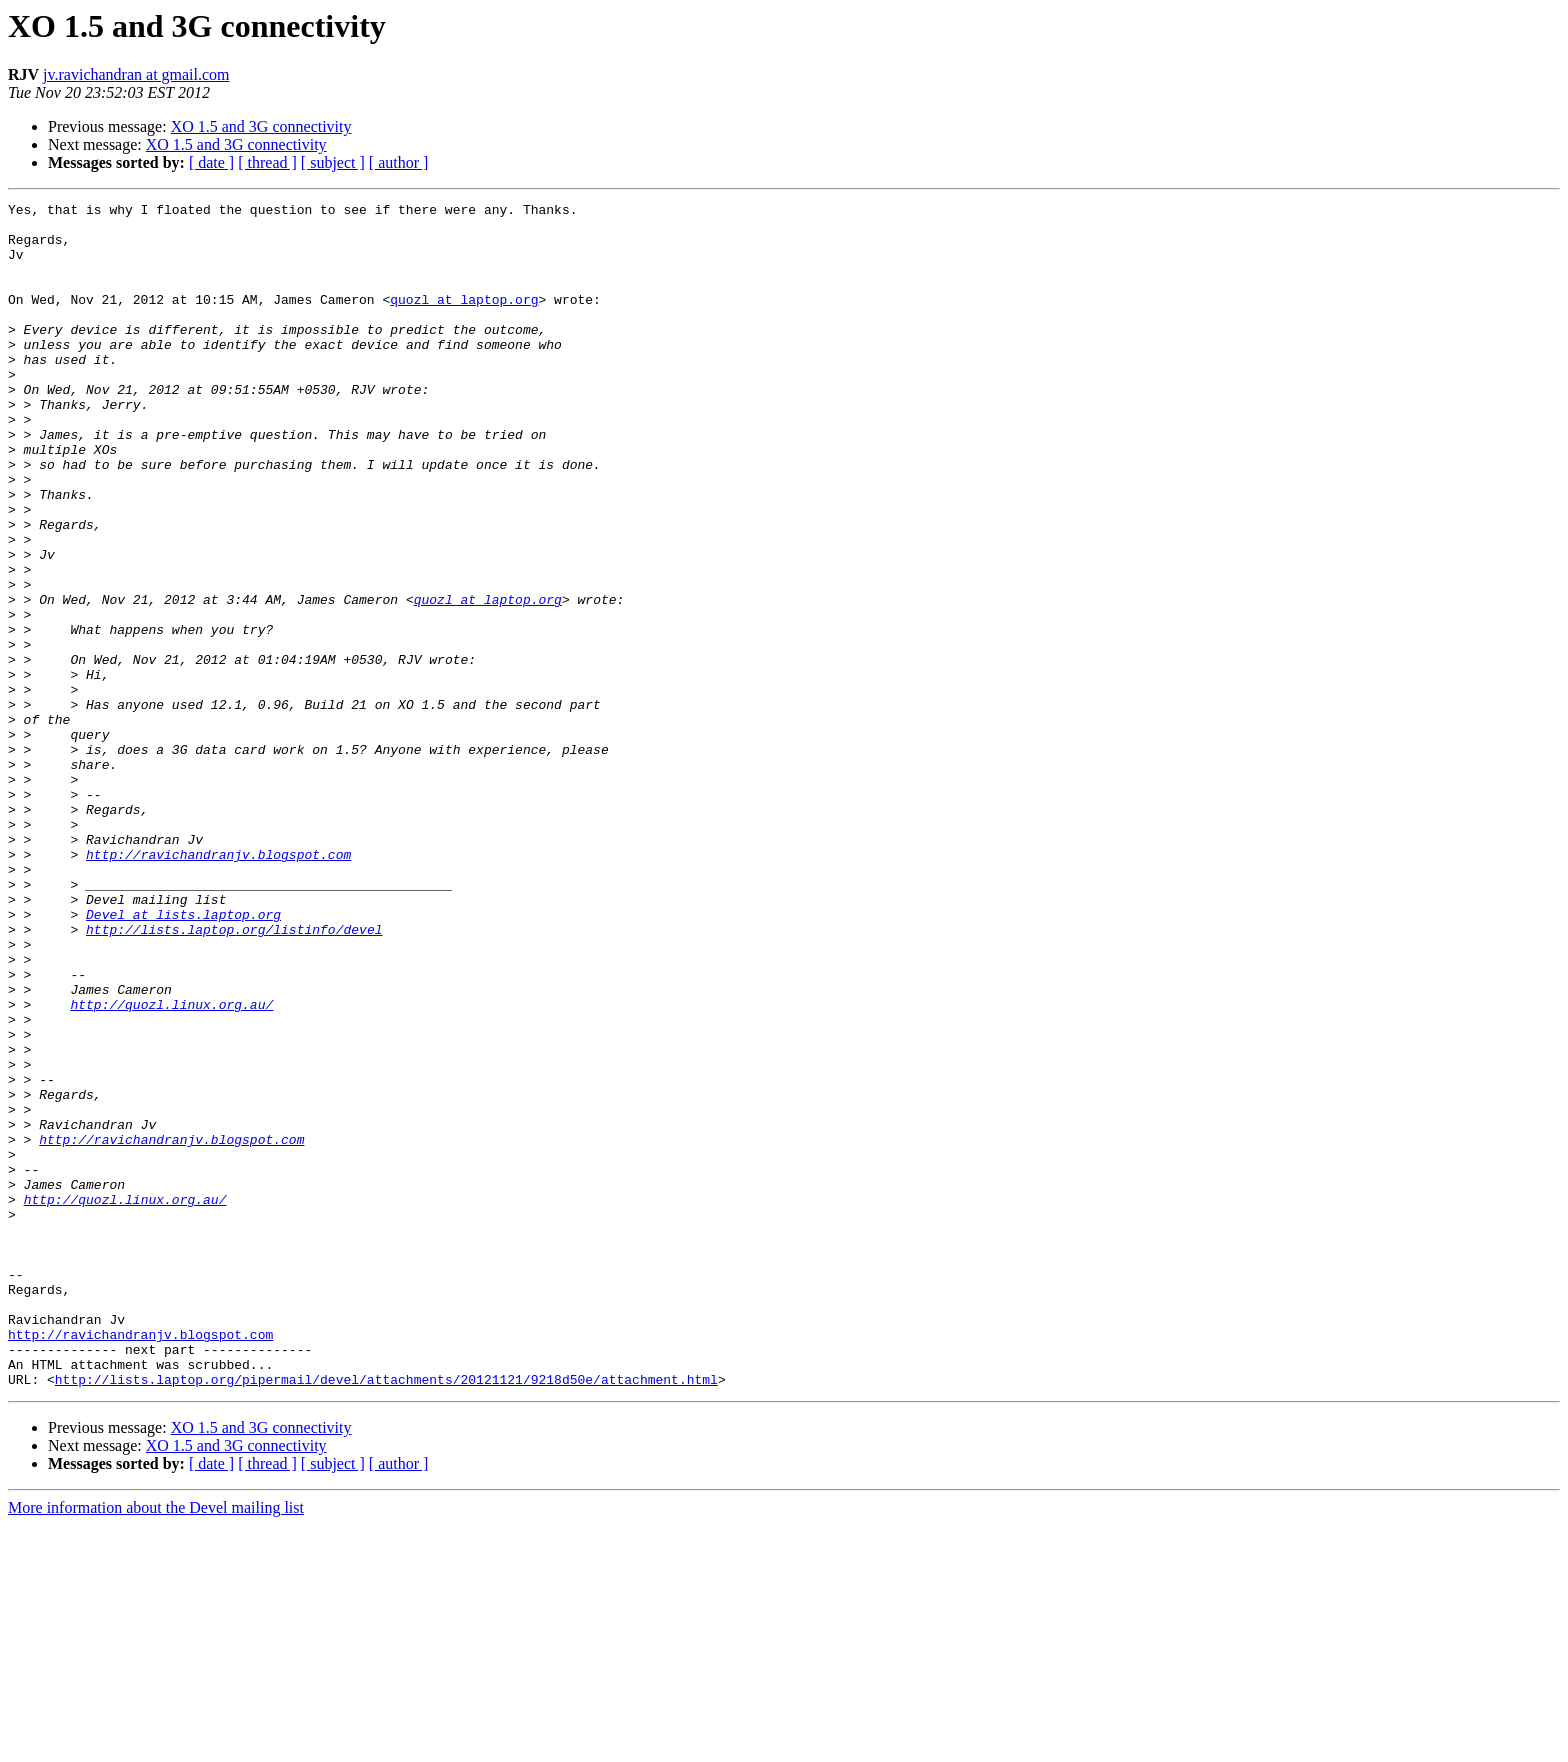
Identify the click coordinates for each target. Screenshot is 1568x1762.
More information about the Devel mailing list (156, 1744)
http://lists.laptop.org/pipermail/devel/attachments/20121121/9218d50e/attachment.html (386, 1616)
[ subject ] (333, 162)
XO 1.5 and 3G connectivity (261, 126)
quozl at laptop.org (464, 320)
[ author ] (399, 162)
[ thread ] (267, 162)
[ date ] (211, 162)
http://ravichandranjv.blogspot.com (218, 986)
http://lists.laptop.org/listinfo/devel (234, 1076)
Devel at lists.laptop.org (183, 1058)
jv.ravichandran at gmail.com (136, 74)
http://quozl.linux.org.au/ (171, 1166)
